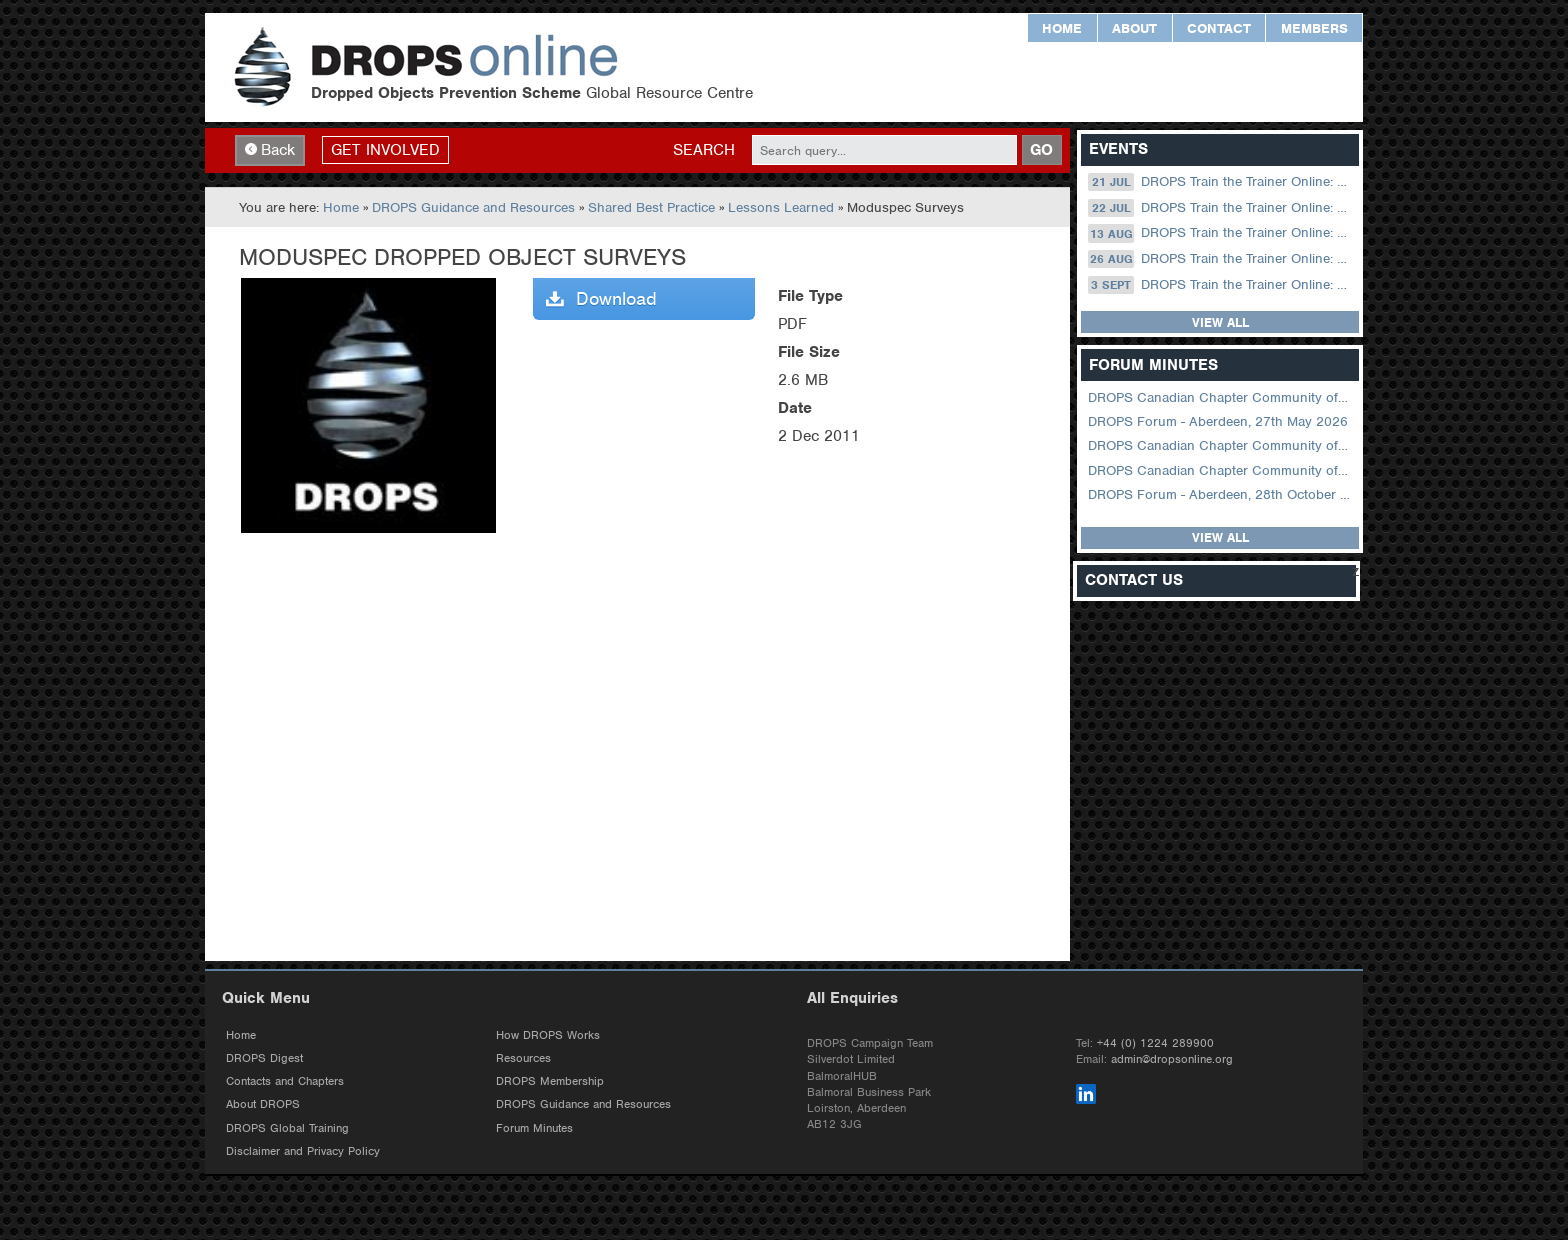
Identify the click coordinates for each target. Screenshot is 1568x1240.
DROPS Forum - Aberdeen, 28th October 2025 (1221, 494)
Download (601, 298)
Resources (523, 1058)
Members (1314, 28)
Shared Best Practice (651, 207)
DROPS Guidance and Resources (473, 207)
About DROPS (263, 1104)
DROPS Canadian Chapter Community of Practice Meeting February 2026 (1221, 470)
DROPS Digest (264, 1058)
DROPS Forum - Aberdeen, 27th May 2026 (1218, 421)
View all (1220, 322)
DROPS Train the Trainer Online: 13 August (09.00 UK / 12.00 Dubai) (1221, 233)
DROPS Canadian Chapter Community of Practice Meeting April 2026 (1221, 445)
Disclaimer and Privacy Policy (303, 1151)
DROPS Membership (550, 1081)
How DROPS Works (548, 1035)
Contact (1219, 28)
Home (1062, 28)
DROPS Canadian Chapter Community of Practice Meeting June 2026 (1221, 397)
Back (270, 150)
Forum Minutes (534, 1128)
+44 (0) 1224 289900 (1155, 1043)
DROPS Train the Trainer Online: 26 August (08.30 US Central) (1221, 259)
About (1134, 28)
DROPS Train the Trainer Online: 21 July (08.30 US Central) (1221, 182)
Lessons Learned (781, 207)
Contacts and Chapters (285, 1081)
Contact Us (1134, 580)
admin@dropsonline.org (1172, 1059)
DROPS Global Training (287, 1128)
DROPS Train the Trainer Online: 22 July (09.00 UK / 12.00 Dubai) (1221, 208)
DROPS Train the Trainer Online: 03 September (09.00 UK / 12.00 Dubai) (1221, 285)
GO (1041, 150)
